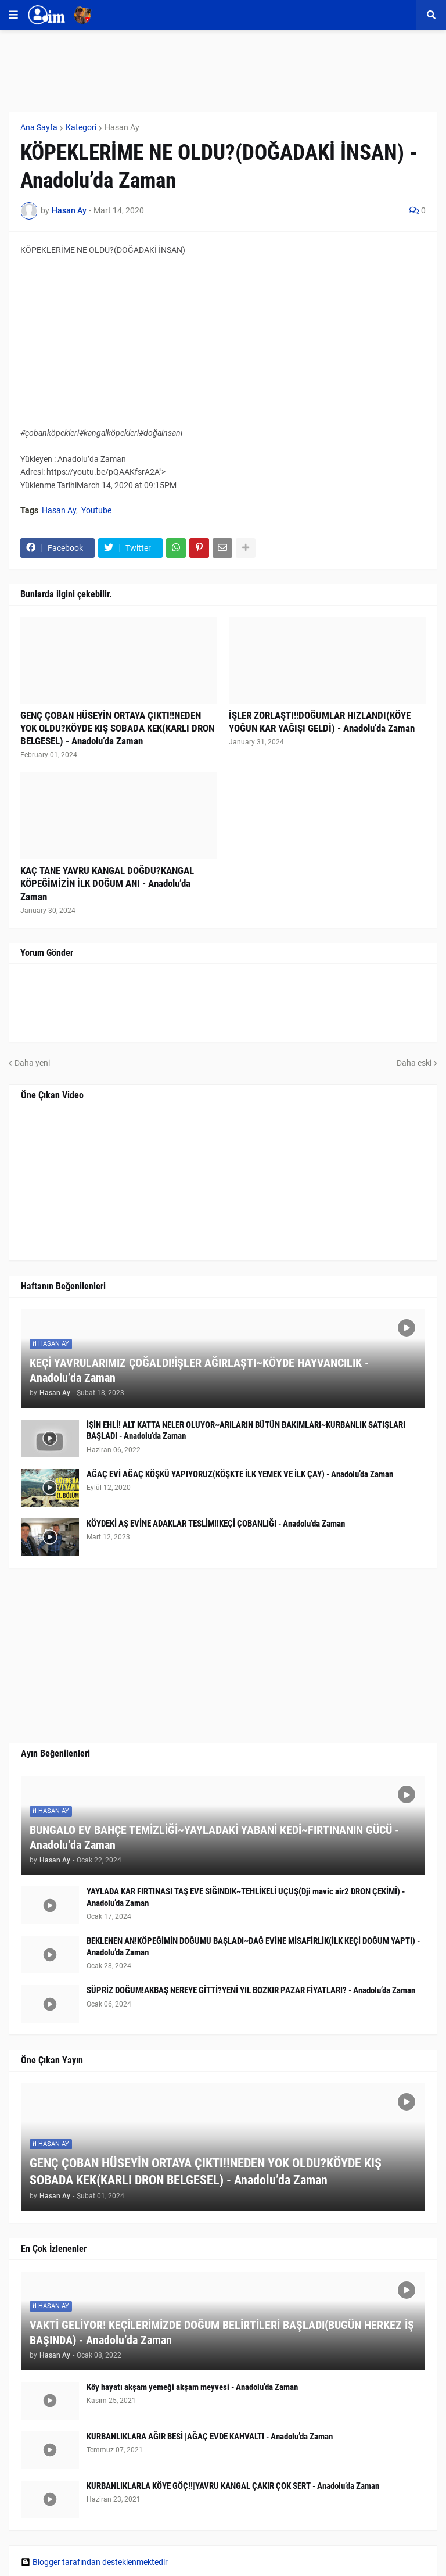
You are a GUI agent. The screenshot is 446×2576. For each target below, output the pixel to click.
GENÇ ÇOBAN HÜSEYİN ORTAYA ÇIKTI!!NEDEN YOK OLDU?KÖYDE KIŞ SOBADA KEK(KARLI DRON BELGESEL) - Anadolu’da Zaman (117, 728)
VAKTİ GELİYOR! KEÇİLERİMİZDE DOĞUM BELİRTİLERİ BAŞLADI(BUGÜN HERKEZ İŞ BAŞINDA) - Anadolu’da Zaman (222, 2332)
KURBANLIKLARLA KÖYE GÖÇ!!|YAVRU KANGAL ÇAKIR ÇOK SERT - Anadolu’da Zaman (233, 2486)
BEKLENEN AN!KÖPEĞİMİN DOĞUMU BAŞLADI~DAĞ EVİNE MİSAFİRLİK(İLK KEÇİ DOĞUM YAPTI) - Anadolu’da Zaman (253, 1947)
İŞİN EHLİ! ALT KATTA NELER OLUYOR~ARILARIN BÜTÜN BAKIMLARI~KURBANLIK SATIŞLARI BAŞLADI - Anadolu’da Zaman (246, 1431)
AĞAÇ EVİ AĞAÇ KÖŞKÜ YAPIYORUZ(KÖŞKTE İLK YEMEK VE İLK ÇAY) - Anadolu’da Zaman (240, 1474)
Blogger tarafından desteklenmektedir (94, 2562)
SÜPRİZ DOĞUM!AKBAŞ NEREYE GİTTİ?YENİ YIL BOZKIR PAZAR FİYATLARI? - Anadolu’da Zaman (251, 1990)
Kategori (81, 127)
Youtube (96, 510)
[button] (13, 15)
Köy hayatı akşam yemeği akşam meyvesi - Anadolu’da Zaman (192, 2387)
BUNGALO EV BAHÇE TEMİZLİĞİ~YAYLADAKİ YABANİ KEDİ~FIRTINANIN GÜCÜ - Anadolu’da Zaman (214, 1837)
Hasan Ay (122, 127)
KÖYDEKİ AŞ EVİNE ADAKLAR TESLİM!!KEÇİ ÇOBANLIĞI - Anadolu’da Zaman (216, 1523)
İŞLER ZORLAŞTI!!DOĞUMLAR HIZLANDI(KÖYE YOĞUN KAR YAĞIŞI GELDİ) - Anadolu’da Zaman (322, 722)
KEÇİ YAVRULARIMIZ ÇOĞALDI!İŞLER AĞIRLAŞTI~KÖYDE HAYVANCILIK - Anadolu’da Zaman (199, 1370)
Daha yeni (32, 1062)
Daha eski (414, 1062)
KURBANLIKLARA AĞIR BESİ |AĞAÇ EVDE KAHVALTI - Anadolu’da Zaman (210, 2436)
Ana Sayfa (38, 127)
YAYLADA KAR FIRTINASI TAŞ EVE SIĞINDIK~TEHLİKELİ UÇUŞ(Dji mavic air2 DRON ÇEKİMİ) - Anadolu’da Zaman (246, 1897)
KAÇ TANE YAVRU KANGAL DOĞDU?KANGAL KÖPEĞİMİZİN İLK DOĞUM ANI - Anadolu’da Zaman (107, 883)
